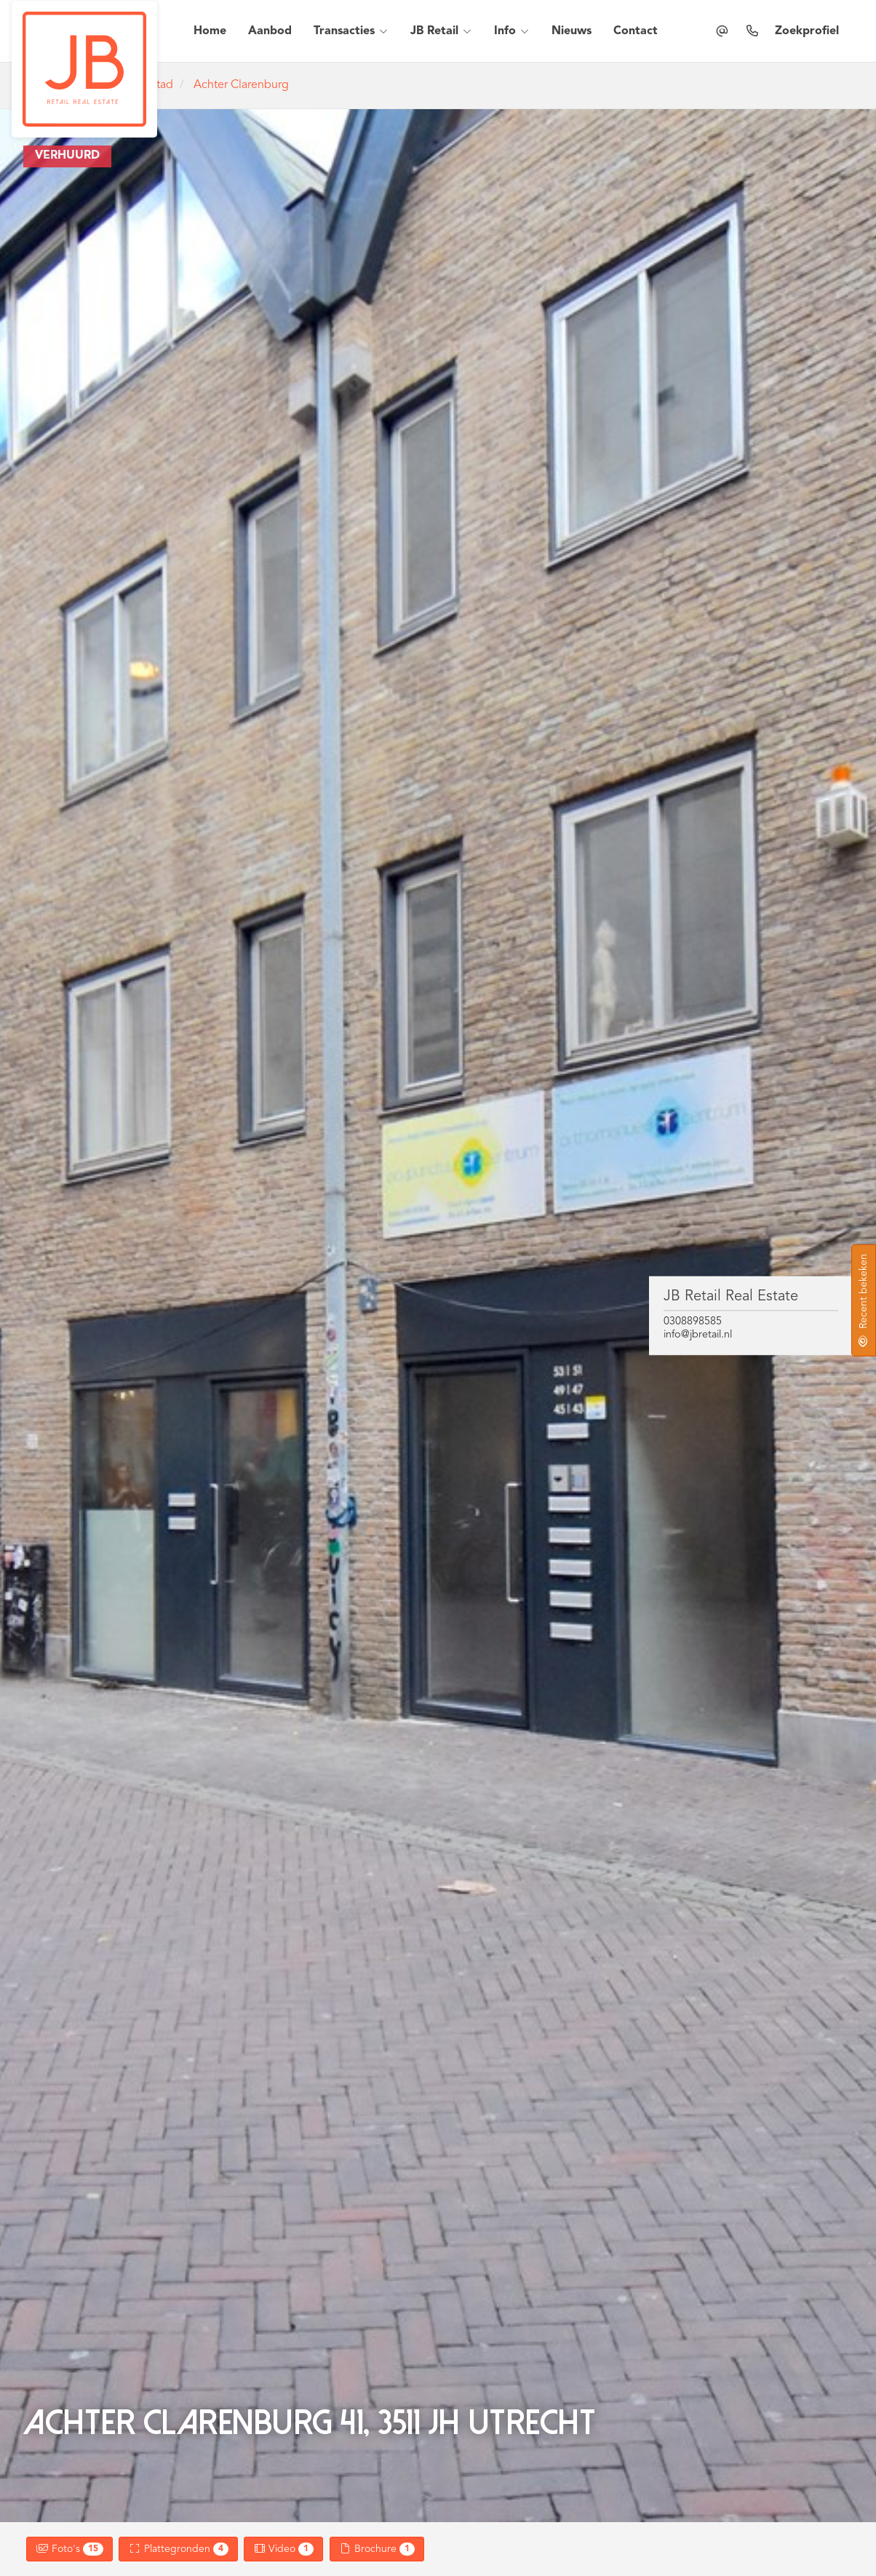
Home (210, 31)
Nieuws (572, 31)
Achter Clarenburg (241, 85)
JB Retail (441, 31)
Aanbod (270, 31)
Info (512, 31)
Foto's (69, 2549)
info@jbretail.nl (698, 1334)
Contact (635, 31)
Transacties (351, 31)
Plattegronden (178, 2549)
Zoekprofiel (807, 31)
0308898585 (693, 1321)
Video (283, 2549)
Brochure (377, 2549)
